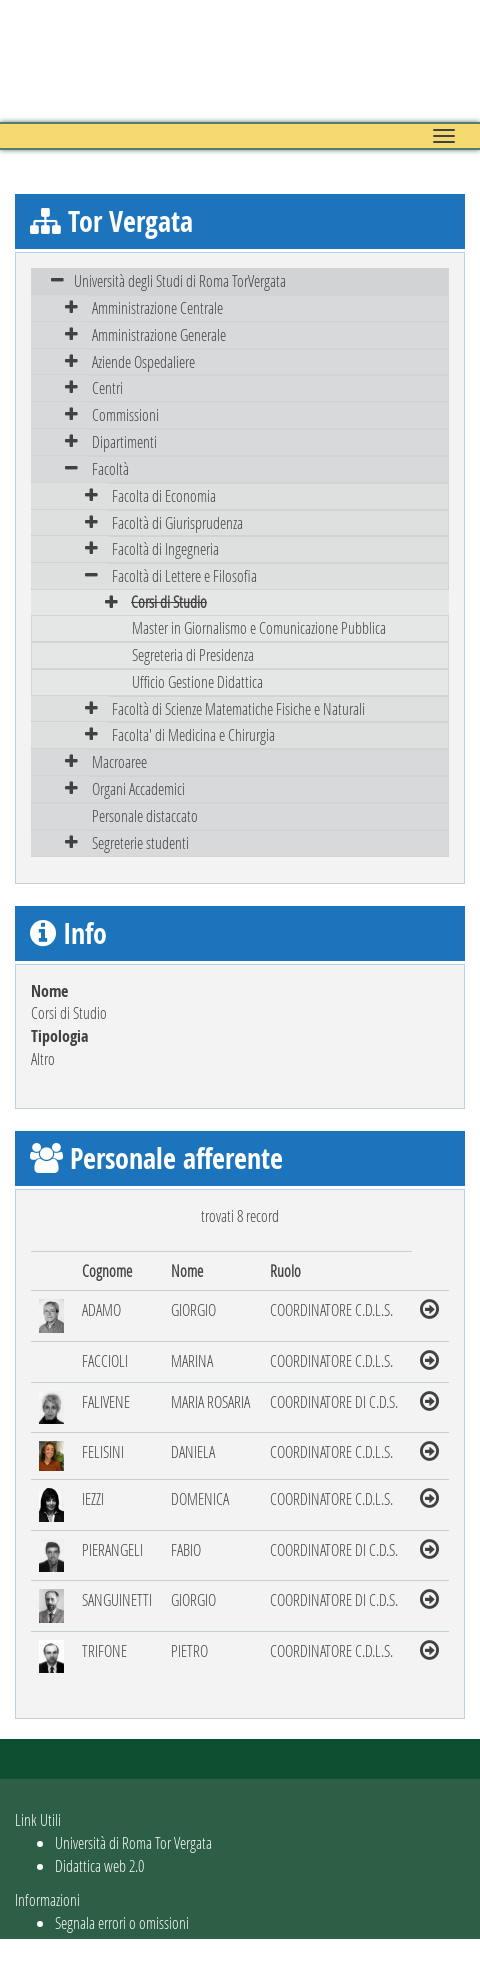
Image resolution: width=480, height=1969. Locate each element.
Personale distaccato (145, 815)
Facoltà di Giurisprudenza (177, 522)
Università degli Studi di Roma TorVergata (180, 280)
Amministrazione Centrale (157, 307)
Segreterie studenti (140, 842)
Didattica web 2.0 (99, 1865)
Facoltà (110, 468)
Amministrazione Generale (159, 334)
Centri (107, 387)
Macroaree (119, 761)
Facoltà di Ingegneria (165, 548)
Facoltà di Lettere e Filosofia (184, 575)
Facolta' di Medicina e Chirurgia (193, 734)
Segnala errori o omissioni (122, 1922)
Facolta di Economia (164, 495)
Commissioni (125, 414)
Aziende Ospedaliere (143, 361)
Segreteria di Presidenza (193, 654)
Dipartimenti (124, 441)
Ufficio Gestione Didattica (197, 681)
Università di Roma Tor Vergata (133, 1842)
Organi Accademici (138, 788)
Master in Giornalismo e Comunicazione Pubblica (259, 627)
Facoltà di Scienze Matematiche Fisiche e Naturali (238, 708)
